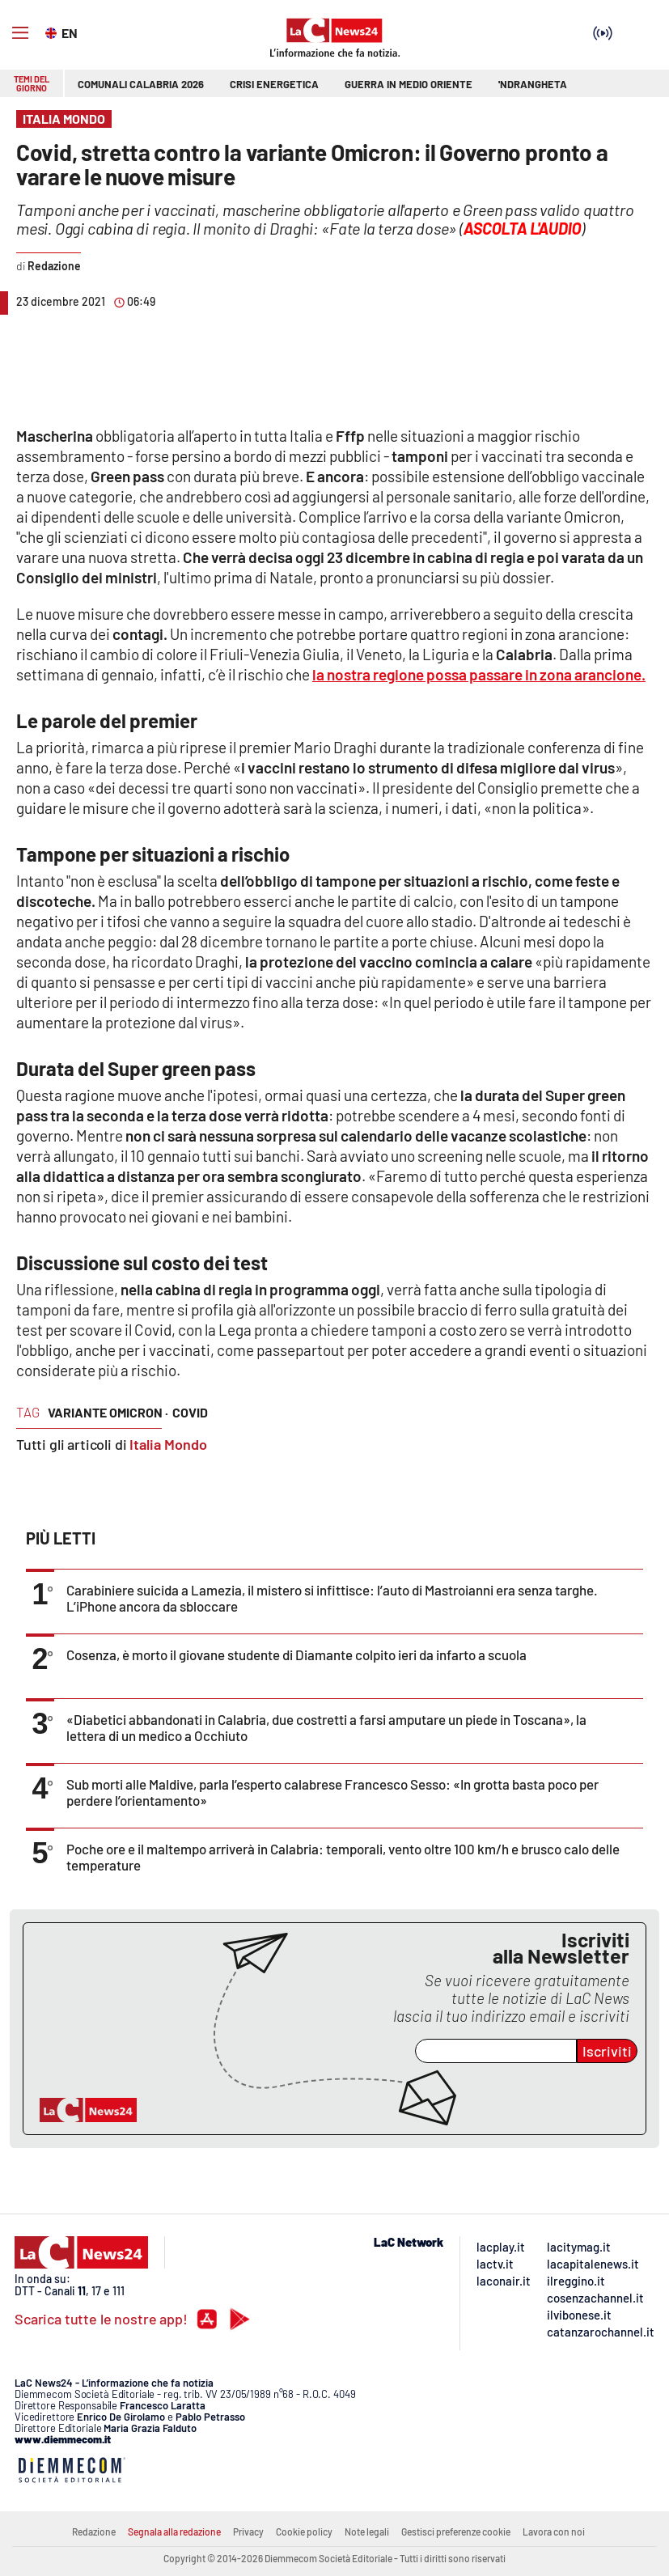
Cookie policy (304, 2531)
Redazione (94, 2531)
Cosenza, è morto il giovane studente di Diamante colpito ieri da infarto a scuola (296, 1654)
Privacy (248, 2531)
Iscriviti (607, 2051)
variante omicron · (108, 1412)
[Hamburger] (20, 33)
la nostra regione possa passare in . (479, 674)
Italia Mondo (168, 1444)
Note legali (367, 2531)
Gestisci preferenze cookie (455, 2531)
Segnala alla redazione (174, 2531)
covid (190, 1412)
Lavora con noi (554, 2531)
